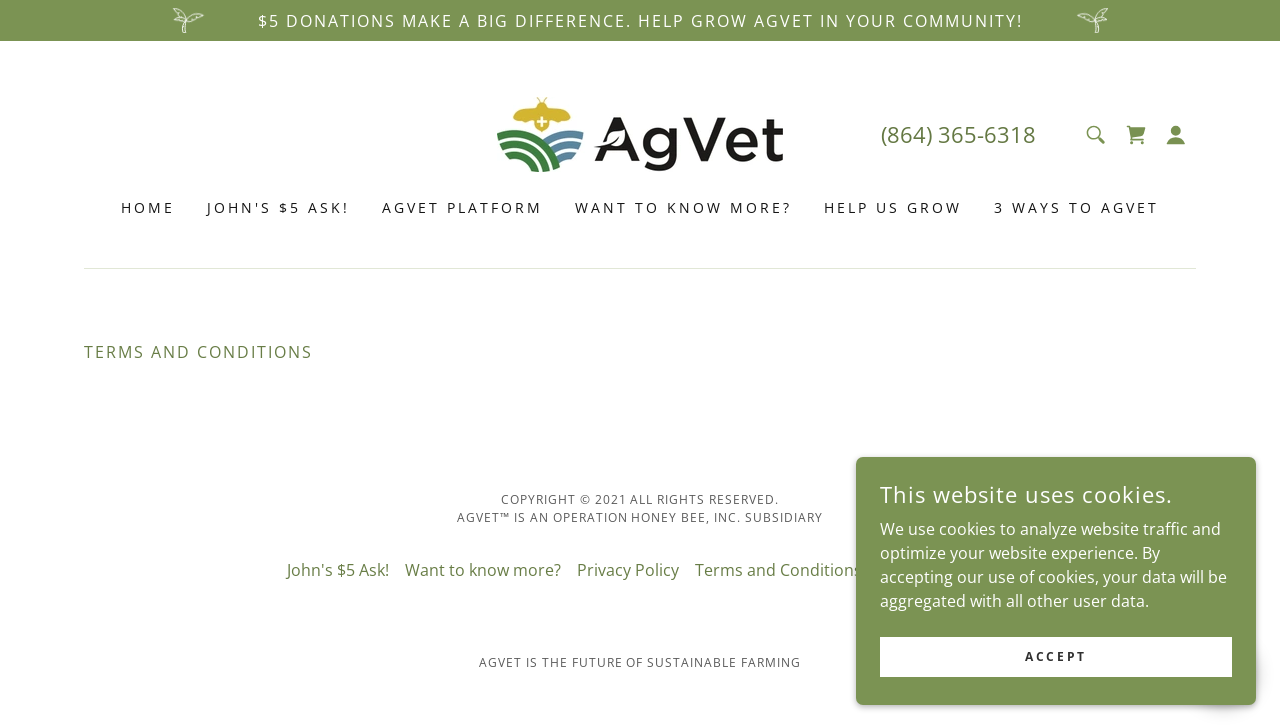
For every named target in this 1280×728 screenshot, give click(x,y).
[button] (1176, 135)
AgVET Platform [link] (462, 207)
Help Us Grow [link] (893, 207)
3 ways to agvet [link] (1076, 207)
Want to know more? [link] (683, 207)
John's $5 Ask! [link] (278, 207)
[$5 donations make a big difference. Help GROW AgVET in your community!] (640, 20)
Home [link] (148, 207)
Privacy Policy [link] (628, 570)
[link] (640, 133)
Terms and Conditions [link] (778, 570)
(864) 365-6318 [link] (958, 134)
